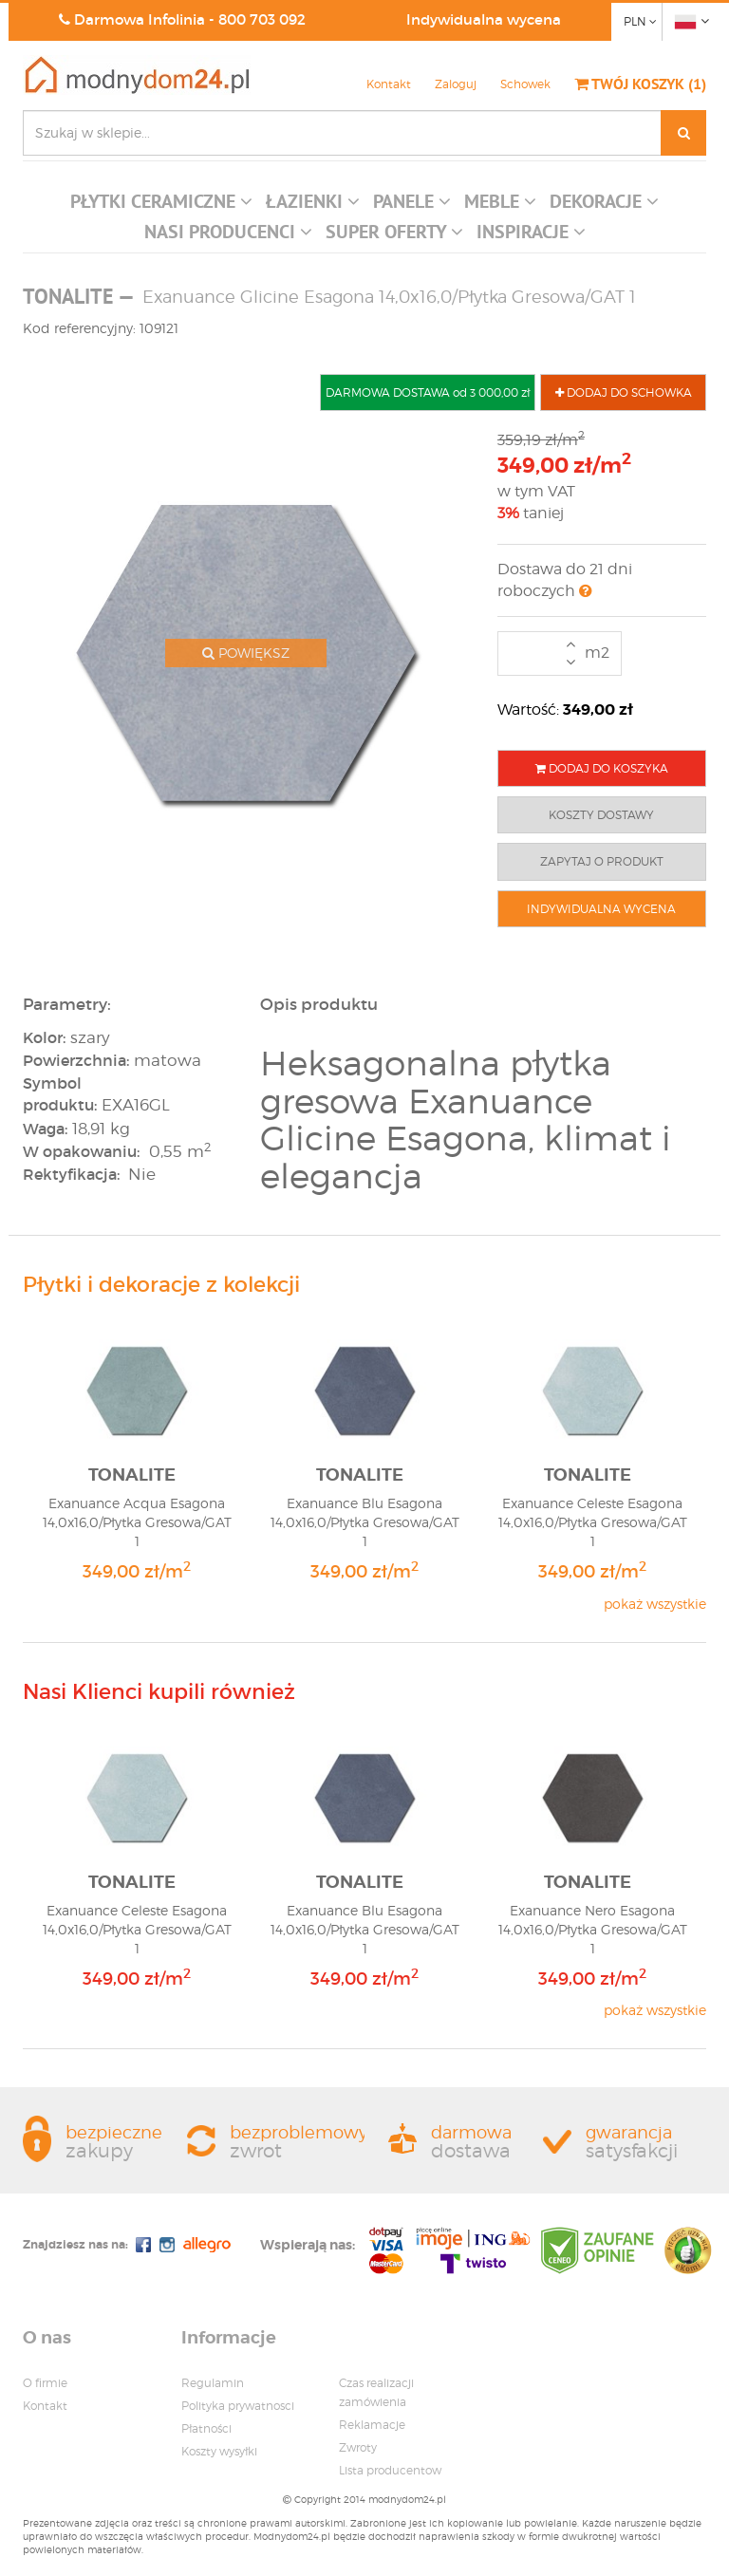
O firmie (45, 2383)
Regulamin (212, 2383)
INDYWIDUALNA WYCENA (601, 909)
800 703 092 (262, 19)
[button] (161, 206)
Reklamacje (372, 2424)
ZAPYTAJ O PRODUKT (602, 861)
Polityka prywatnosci (237, 2406)
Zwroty (358, 2447)
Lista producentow (390, 2470)
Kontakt (388, 84)
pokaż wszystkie (655, 1604)
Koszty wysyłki (219, 2451)
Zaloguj (456, 84)
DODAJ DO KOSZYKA (601, 768)
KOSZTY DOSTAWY (601, 815)
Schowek (525, 84)
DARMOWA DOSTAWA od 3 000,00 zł (428, 392)
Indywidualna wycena (483, 19)
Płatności (206, 2428)
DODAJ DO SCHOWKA (623, 392)
